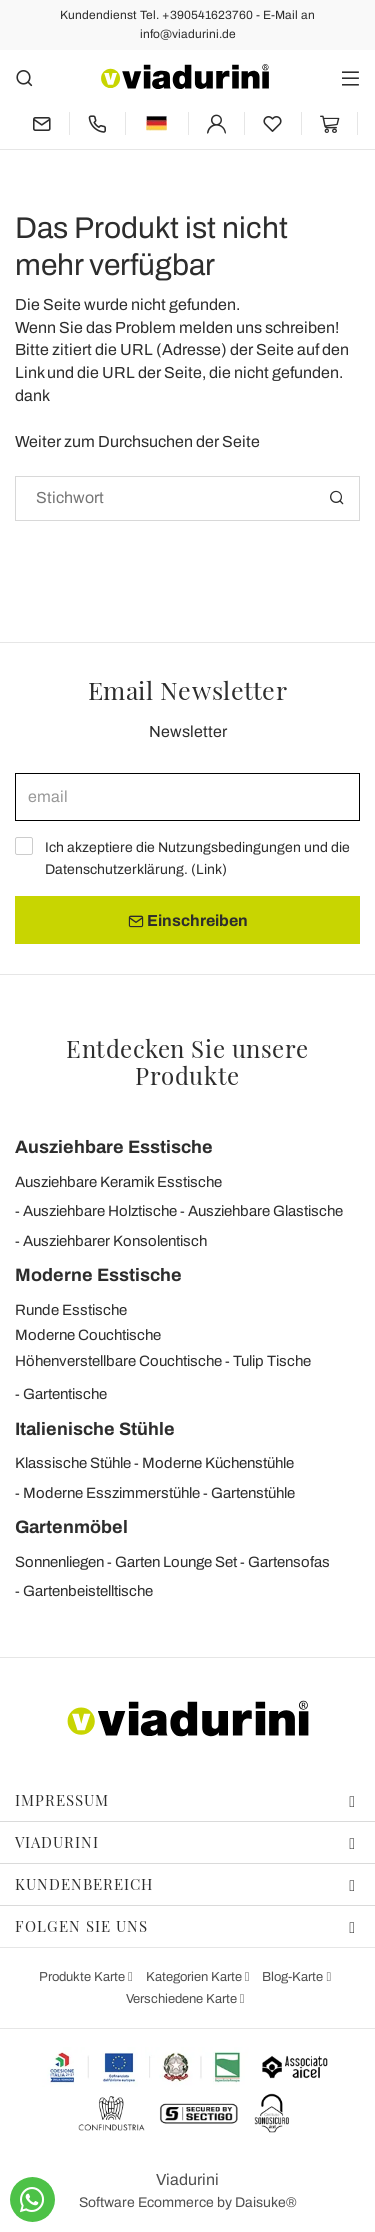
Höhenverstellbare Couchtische (118, 1361)
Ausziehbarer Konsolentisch (115, 1241)
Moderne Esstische (98, 1275)
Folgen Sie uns (185, 1926)
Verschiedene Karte (183, 1999)
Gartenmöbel (71, 1527)
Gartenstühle (253, 1493)
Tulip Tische (272, 1361)
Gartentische (65, 1394)
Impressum (185, 1800)
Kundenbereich (185, 1884)
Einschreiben (188, 921)
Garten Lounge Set (176, 1562)
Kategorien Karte (195, 1977)
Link (209, 869)
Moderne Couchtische (88, 1335)
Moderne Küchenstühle (218, 1463)
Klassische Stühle (73, 1463)
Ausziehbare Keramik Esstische (118, 1182)
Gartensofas (289, 1562)
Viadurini (185, 1842)
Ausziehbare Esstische (114, 1147)
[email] (187, 797)
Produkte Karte (83, 1977)
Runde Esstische (71, 1310)
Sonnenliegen (59, 1562)
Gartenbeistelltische (88, 1591)
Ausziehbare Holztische (100, 1211)
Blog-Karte (294, 1977)
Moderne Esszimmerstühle (111, 1493)
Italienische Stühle (95, 1429)
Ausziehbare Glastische (265, 1211)
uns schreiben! (287, 327)
